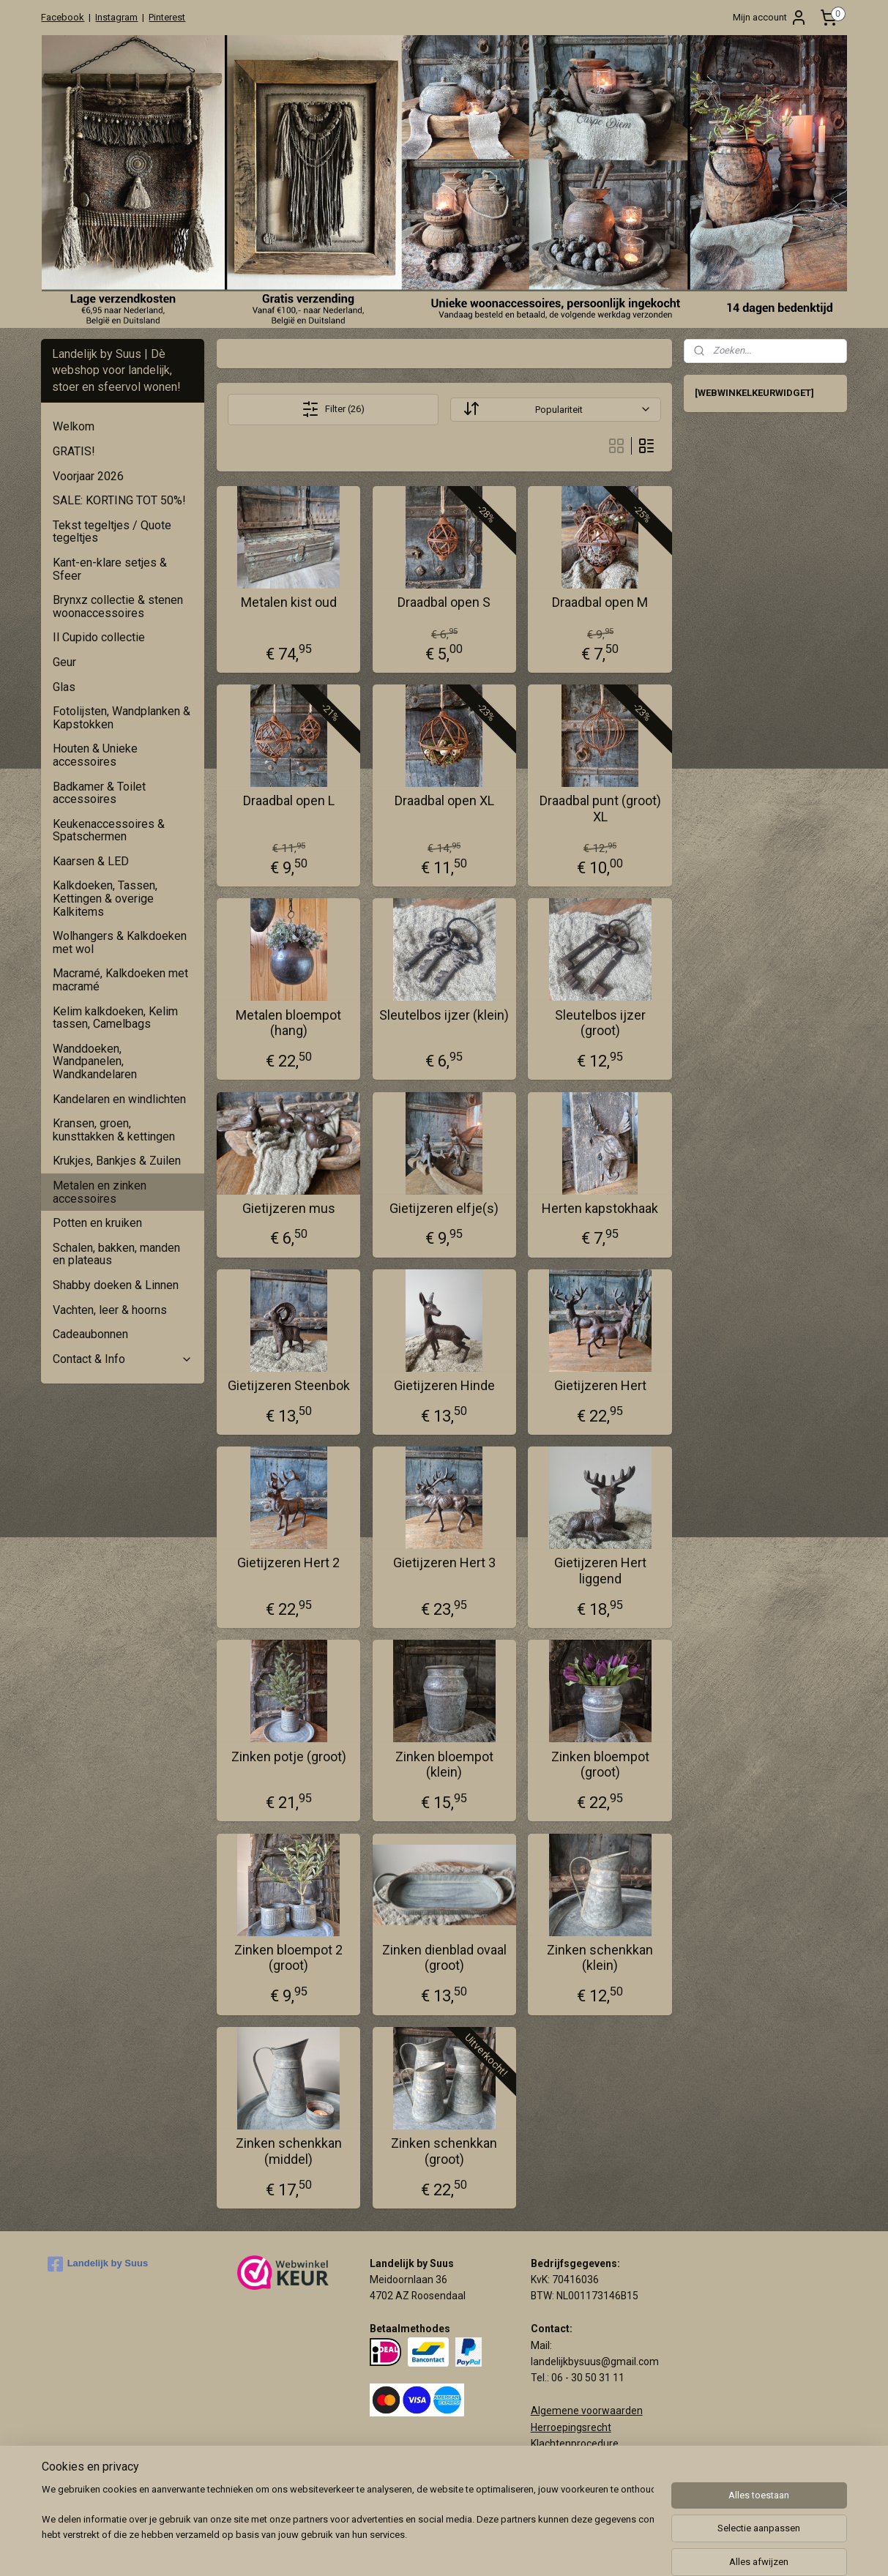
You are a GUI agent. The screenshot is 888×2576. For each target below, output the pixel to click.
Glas (64, 687)
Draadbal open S (444, 602)
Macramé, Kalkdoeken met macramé (120, 979)
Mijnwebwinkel (710, 2549)
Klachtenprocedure (575, 2443)
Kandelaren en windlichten (119, 1099)
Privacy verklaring (571, 2459)
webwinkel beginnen (586, 2549)
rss (533, 2549)
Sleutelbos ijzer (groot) (599, 1023)
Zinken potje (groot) (288, 1756)
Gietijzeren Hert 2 (288, 1562)
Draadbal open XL (443, 800)
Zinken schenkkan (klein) (600, 1958)
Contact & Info (123, 1359)
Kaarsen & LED (91, 861)
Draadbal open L (288, 800)
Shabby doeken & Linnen (116, 1285)
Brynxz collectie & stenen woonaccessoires (118, 606)
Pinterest (167, 17)
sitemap (505, 2549)
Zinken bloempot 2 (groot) (288, 1958)
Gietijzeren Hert (599, 1385)
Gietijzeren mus (288, 1208)
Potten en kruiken (97, 1223)
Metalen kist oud (288, 602)
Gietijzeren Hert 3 (443, 1562)
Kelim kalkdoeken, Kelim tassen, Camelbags (115, 1017)
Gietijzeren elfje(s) (444, 1208)
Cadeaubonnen (90, 1334)
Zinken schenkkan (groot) (444, 2151)
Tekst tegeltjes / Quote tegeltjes (112, 531)
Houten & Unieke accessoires (95, 755)
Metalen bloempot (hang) (288, 1023)
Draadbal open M (600, 602)
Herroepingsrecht (571, 2427)
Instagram (116, 17)
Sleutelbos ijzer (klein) (444, 1015)
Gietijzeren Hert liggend (599, 1570)
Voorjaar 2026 (88, 476)
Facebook (62, 17)
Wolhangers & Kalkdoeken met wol (120, 942)
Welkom (73, 426)
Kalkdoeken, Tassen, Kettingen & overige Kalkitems (105, 898)
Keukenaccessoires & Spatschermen (109, 830)
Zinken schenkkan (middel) (288, 2151)
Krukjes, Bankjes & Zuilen (117, 1161)
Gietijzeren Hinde (443, 1385)
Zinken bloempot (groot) (600, 1764)
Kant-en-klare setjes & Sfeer (110, 569)
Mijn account (770, 17)
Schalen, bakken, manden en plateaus (116, 1254)
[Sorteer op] (555, 409)
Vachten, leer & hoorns (110, 1310)
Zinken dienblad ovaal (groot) (443, 1958)
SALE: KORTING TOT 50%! (119, 500)
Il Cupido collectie (99, 637)
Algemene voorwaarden (587, 2410)
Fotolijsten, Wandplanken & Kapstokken (121, 717)
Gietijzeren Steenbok (288, 1385)
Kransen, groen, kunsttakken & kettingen (114, 1129)
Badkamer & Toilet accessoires (99, 793)
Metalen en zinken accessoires (99, 1192)
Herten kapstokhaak (600, 1208)
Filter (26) (333, 409)
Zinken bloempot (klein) (444, 1764)
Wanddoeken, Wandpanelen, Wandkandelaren (95, 1061)
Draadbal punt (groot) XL (599, 808)
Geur (64, 662)
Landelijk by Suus (98, 2264)
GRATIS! (74, 451)
